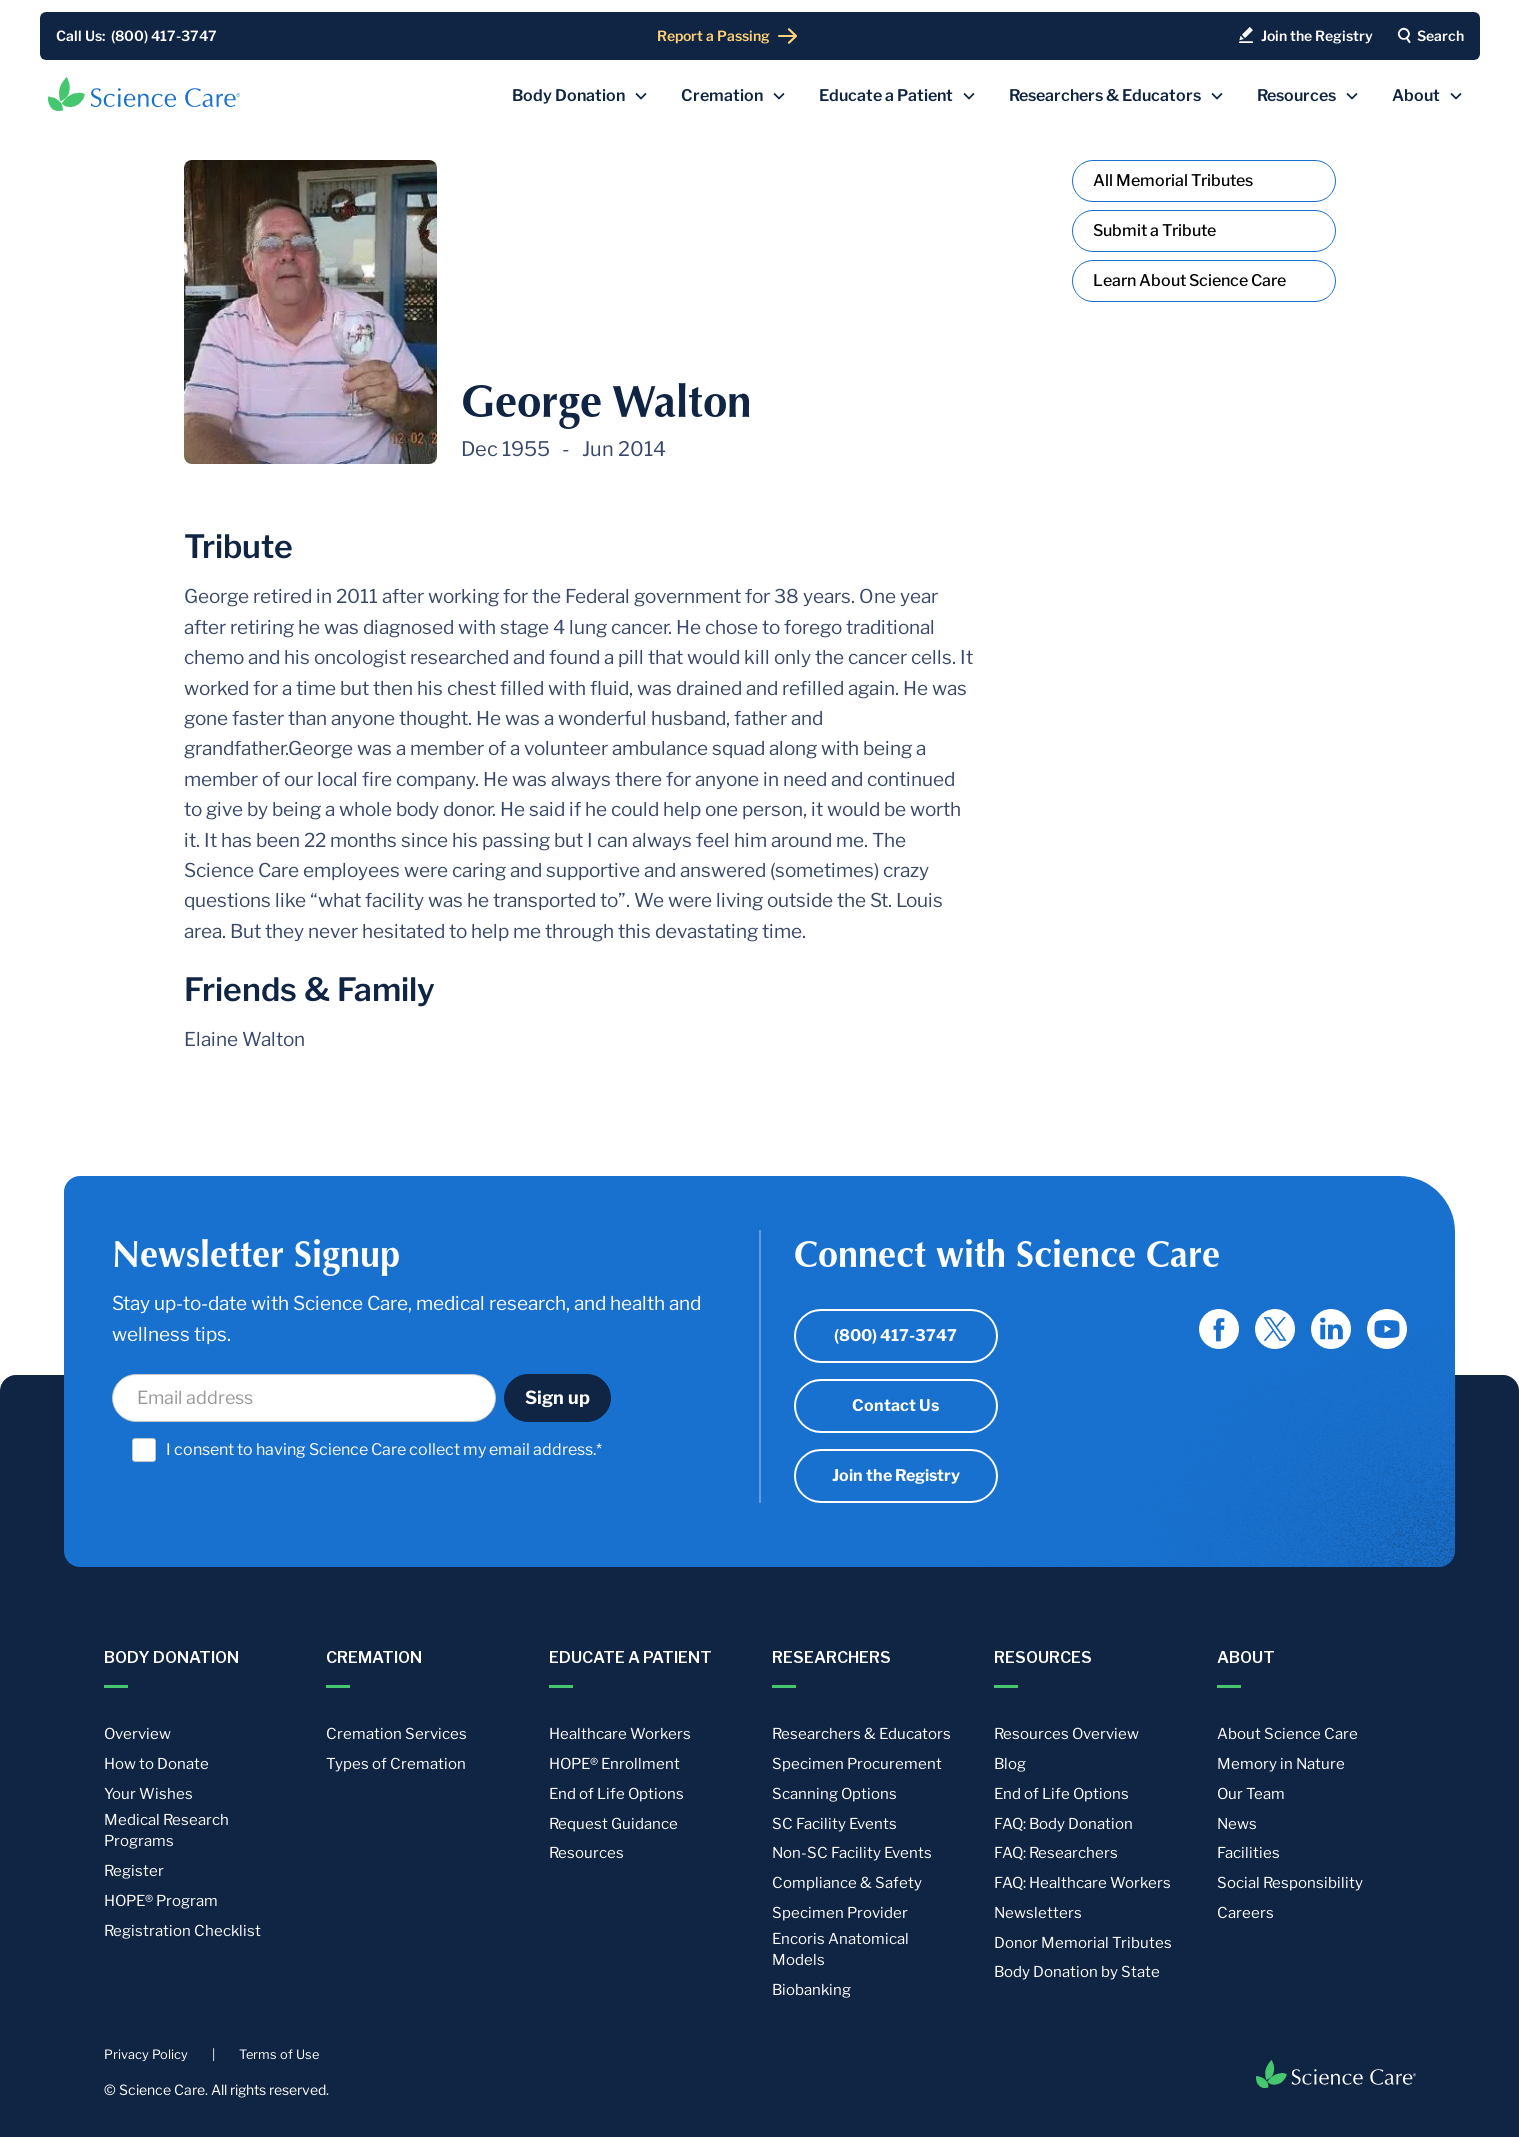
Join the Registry (896, 1475)
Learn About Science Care (1189, 280)
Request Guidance (613, 1824)
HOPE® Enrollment (614, 1764)
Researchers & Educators (861, 1734)
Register (134, 1871)
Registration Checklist (182, 1931)
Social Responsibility (1290, 1883)
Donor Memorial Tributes (1083, 1943)
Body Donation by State (1077, 1972)
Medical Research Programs (166, 1831)
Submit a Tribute (1154, 230)
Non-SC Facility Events (852, 1853)
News (1237, 1824)
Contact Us (895, 1405)
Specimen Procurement (857, 1764)
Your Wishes (148, 1794)
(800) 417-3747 (895, 1335)
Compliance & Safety (847, 1883)
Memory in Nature (1281, 1764)
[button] (580, 96)
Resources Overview (1066, 1734)
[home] (144, 94)
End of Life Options (616, 1794)
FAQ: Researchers (1056, 1853)
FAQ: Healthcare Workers (1082, 1883)
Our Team (1251, 1794)
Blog (1010, 1764)
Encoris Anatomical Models (840, 1950)
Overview (137, 1734)
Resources (586, 1853)
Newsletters (1038, 1913)
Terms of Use (279, 2054)
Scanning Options (834, 1794)
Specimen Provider (840, 1913)
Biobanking (811, 1990)
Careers (1245, 1913)
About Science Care (1287, 1734)
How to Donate (156, 1764)
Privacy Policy (146, 2054)
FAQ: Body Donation (1063, 1824)
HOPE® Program (161, 1901)
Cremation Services (396, 1734)
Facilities (1248, 1853)
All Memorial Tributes (1173, 180)
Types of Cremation (396, 1764)
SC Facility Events (834, 1824)
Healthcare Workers (620, 1734)
